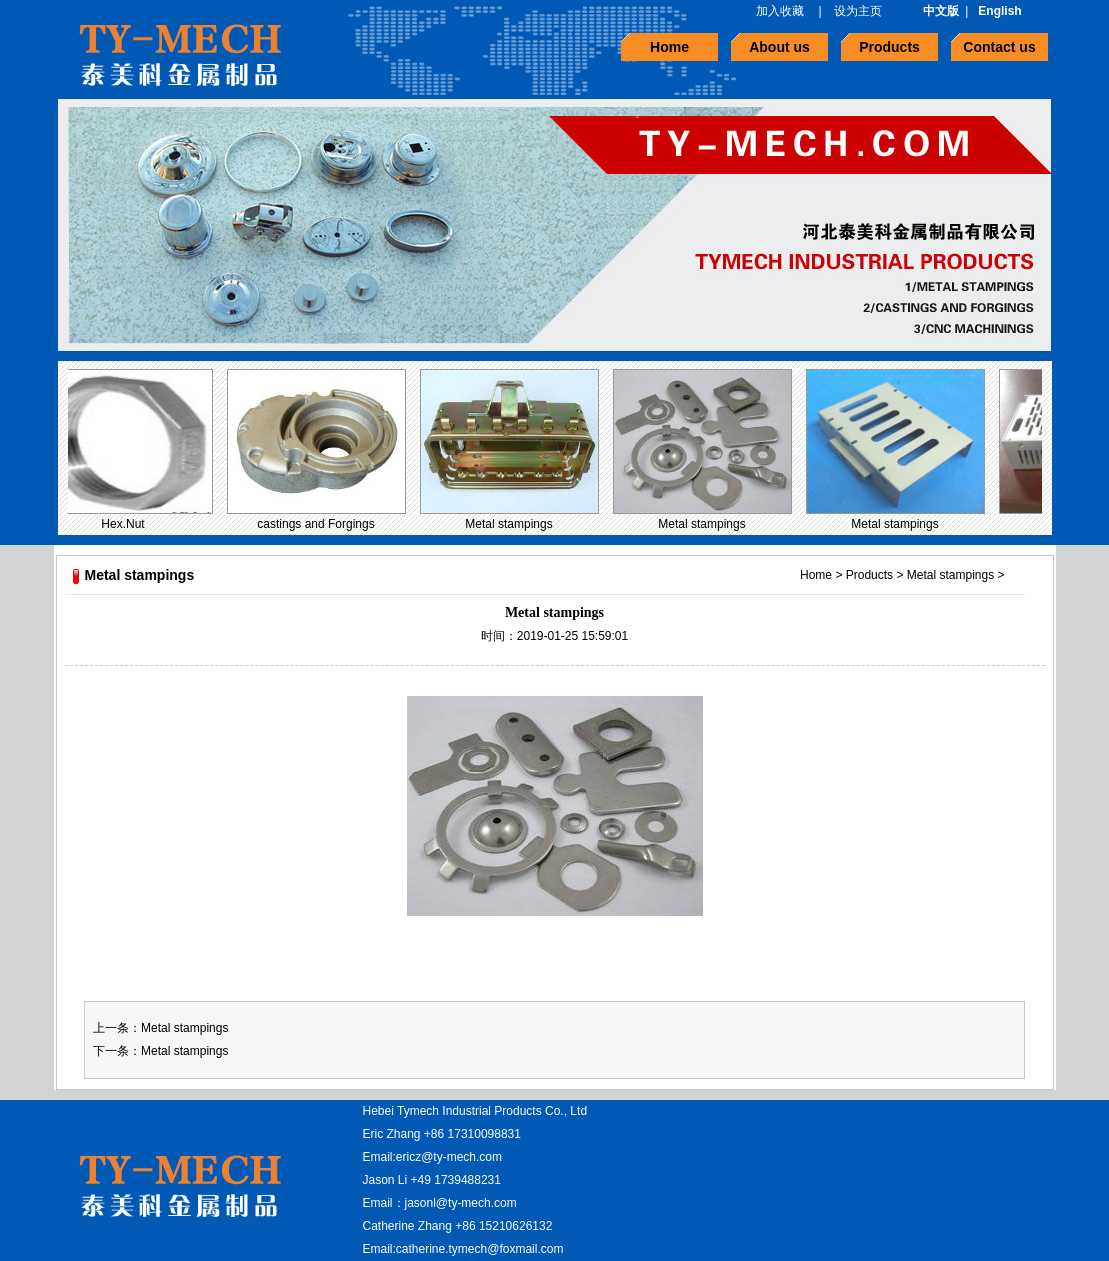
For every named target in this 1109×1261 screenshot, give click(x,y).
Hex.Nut (125, 524)
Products (889, 47)
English (999, 11)
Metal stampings (511, 524)
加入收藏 (780, 11)
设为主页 (858, 11)
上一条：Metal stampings (160, 1028)
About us (779, 47)
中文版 (941, 11)
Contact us (999, 47)
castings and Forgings (318, 524)
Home (669, 47)
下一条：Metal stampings (160, 1051)
